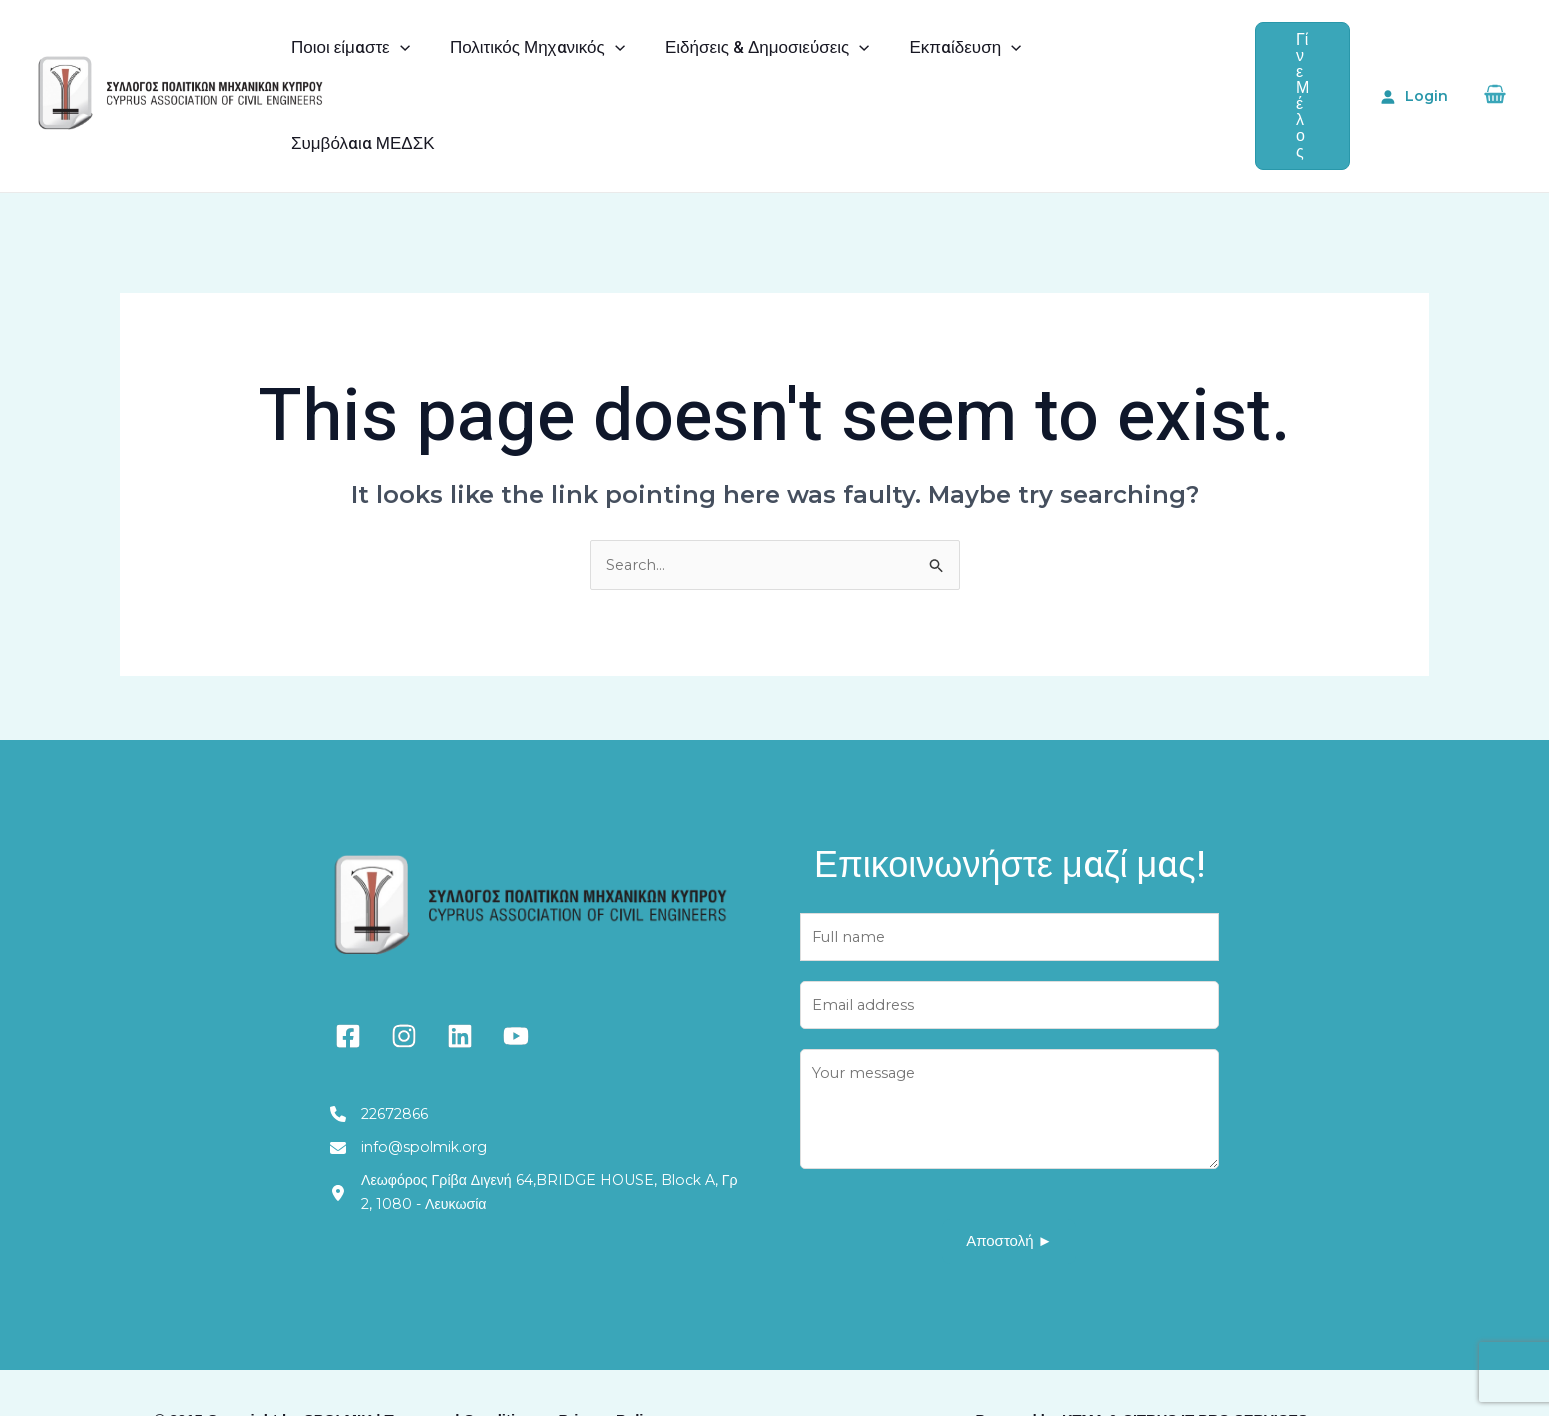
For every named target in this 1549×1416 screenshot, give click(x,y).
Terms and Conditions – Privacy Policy (523, 1365)
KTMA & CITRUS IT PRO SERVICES (1185, 1366)
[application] (403, 64)
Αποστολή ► (1009, 1187)
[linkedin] (460, 973)
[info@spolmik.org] (415, 1089)
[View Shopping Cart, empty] (1494, 63)
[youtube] (516, 973)
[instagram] (404, 973)
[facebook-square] (348, 973)
